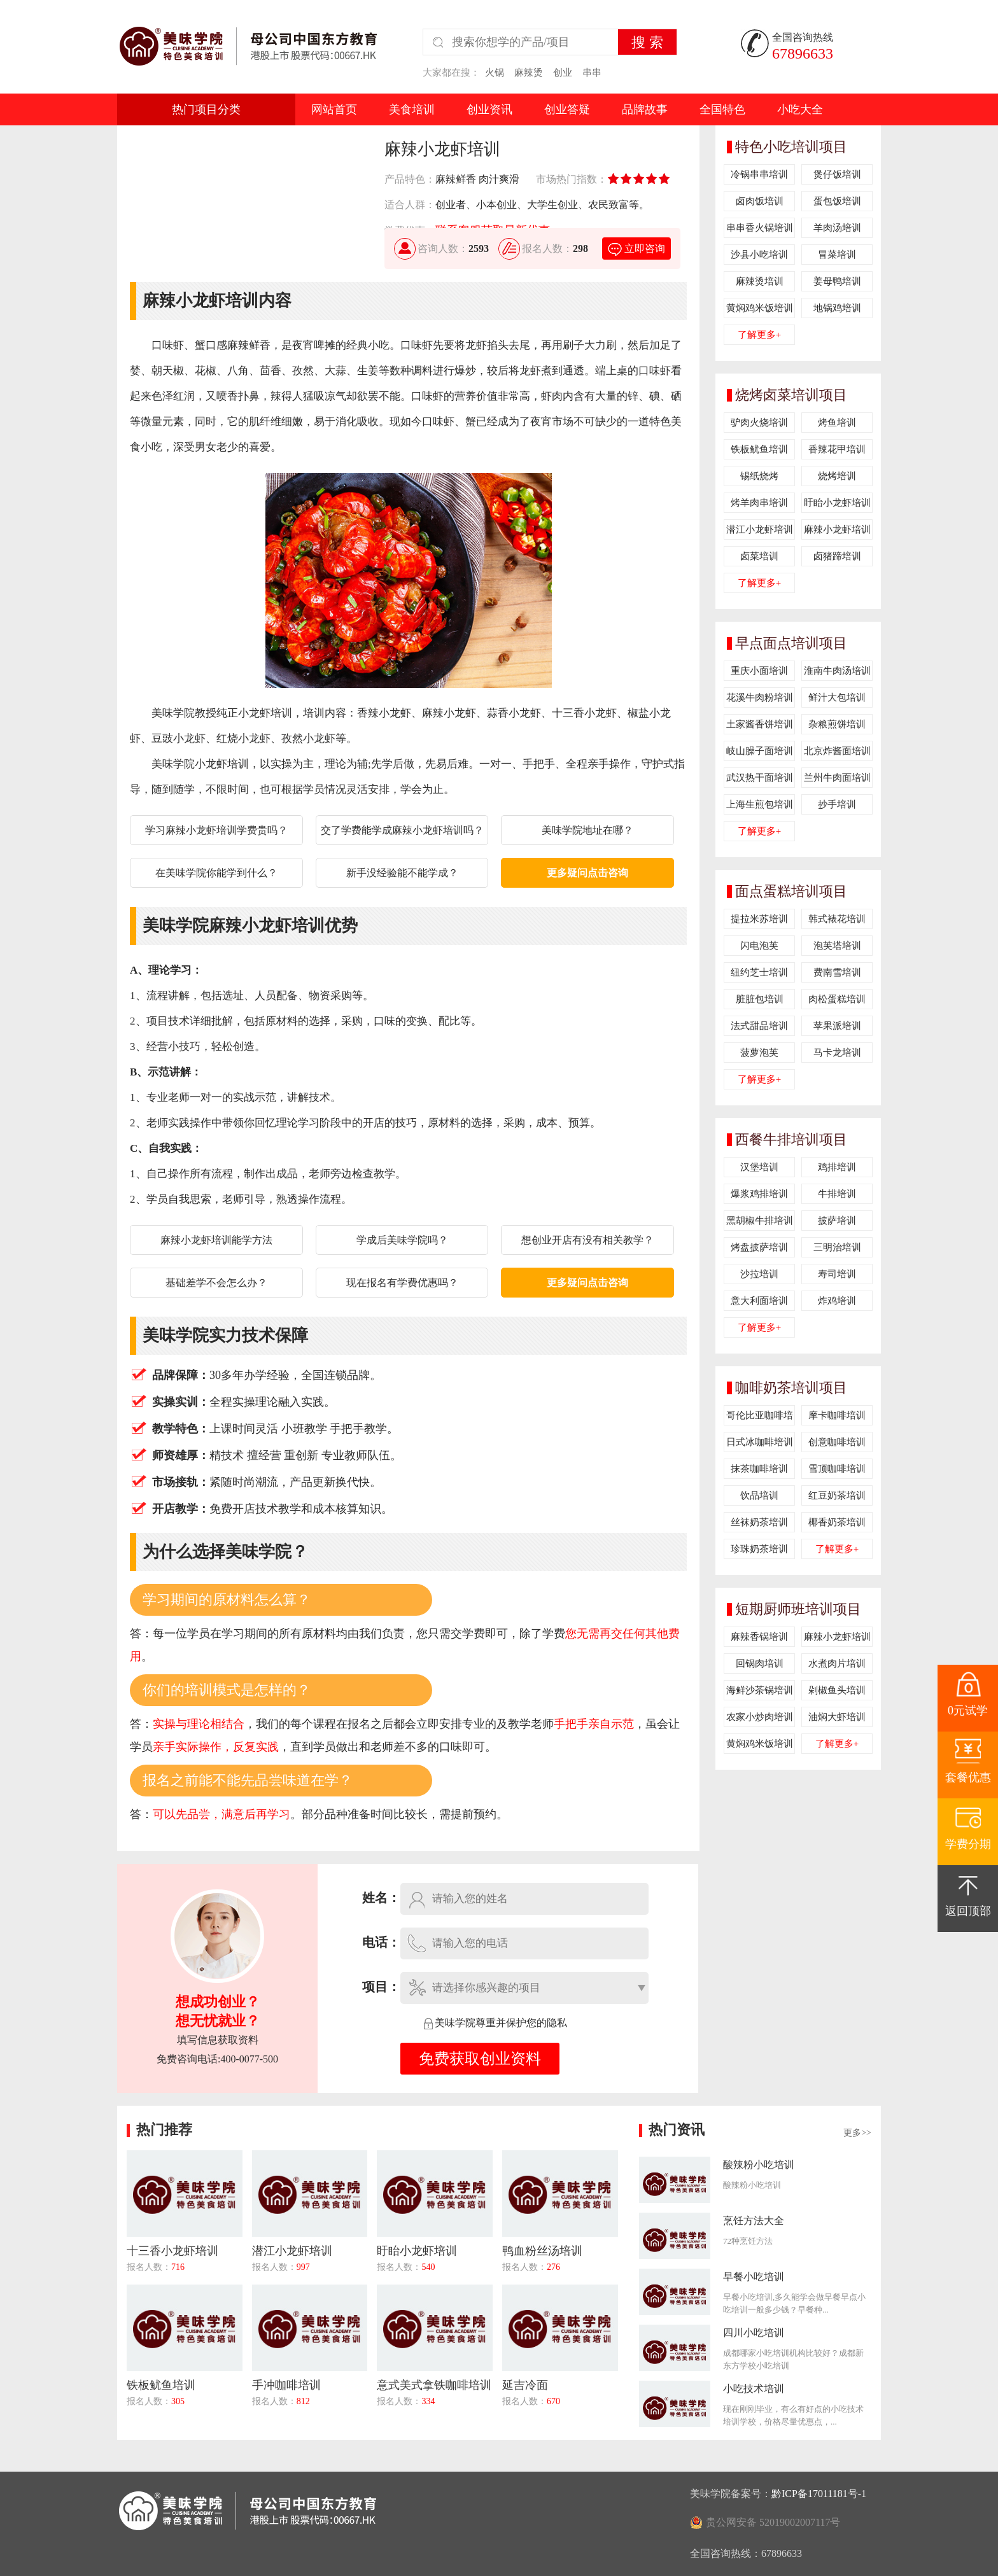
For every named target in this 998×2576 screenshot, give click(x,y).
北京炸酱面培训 (837, 751)
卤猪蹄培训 (837, 556)
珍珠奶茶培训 (759, 1549)
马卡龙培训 (837, 1052)
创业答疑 (567, 109)
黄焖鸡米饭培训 (759, 308)
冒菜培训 (837, 254)
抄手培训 (837, 804)
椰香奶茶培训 (837, 1522)
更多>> (857, 2133)
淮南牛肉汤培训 (837, 671)
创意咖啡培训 (837, 1442)
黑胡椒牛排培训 (759, 1220)
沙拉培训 (759, 1274)
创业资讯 (489, 109)
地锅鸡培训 (837, 308)
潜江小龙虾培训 (759, 529)
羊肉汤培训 (837, 228)
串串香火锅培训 (759, 228)
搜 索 (647, 42)
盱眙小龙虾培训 (837, 503)
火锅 (494, 72)
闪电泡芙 (759, 946)
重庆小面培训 (759, 671)
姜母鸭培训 (837, 281)
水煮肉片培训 (837, 1663)
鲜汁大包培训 (837, 697)
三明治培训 (837, 1247)
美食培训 (412, 109)
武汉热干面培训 (759, 778)
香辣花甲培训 (837, 449)
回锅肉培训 (760, 1663)
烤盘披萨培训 (759, 1247)
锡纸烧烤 (759, 476)
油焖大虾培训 (837, 1717)
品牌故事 (645, 109)
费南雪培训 (837, 972)
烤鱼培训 (837, 422)
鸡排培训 (837, 1167)
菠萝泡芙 (759, 1052)
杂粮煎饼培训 (837, 724)
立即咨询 (636, 248)
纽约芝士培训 (759, 972)
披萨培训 (837, 1220)
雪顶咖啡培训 (837, 1469)
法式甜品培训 (759, 1026)
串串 (591, 72)
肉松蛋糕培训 (837, 999)
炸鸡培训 (837, 1301)
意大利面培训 (759, 1301)
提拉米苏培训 (759, 919)
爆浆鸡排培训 (759, 1194)
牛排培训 (837, 1194)
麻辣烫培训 (760, 281)
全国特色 (722, 109)
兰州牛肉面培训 (837, 778)
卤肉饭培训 (760, 201)
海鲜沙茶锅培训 (759, 1690)
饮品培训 (759, 1495)
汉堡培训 (759, 1167)
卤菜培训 (759, 556)
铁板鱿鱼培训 (759, 449)
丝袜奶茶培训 (759, 1522)
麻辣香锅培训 (759, 1637)
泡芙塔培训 (837, 946)
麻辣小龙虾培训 (837, 529)
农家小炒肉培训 (759, 1717)
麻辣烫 (528, 72)
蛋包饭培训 (837, 201)
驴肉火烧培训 (759, 422)
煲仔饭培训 (837, 174)
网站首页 (334, 109)
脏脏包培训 (760, 999)
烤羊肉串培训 (759, 503)
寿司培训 (837, 1274)
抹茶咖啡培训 (759, 1469)
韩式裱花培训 (837, 919)
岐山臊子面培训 (759, 751)
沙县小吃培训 (759, 254)
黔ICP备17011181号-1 (818, 2493)
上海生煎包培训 (759, 804)
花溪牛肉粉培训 (759, 697)
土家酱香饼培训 (759, 724)
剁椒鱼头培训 (837, 1690)
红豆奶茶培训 (837, 1495)
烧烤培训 (837, 476)
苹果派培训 (837, 1026)
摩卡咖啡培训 (837, 1415)
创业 (562, 72)
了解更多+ (759, 335)
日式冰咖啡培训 (759, 1442)
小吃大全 (800, 109)
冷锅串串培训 (759, 174)
